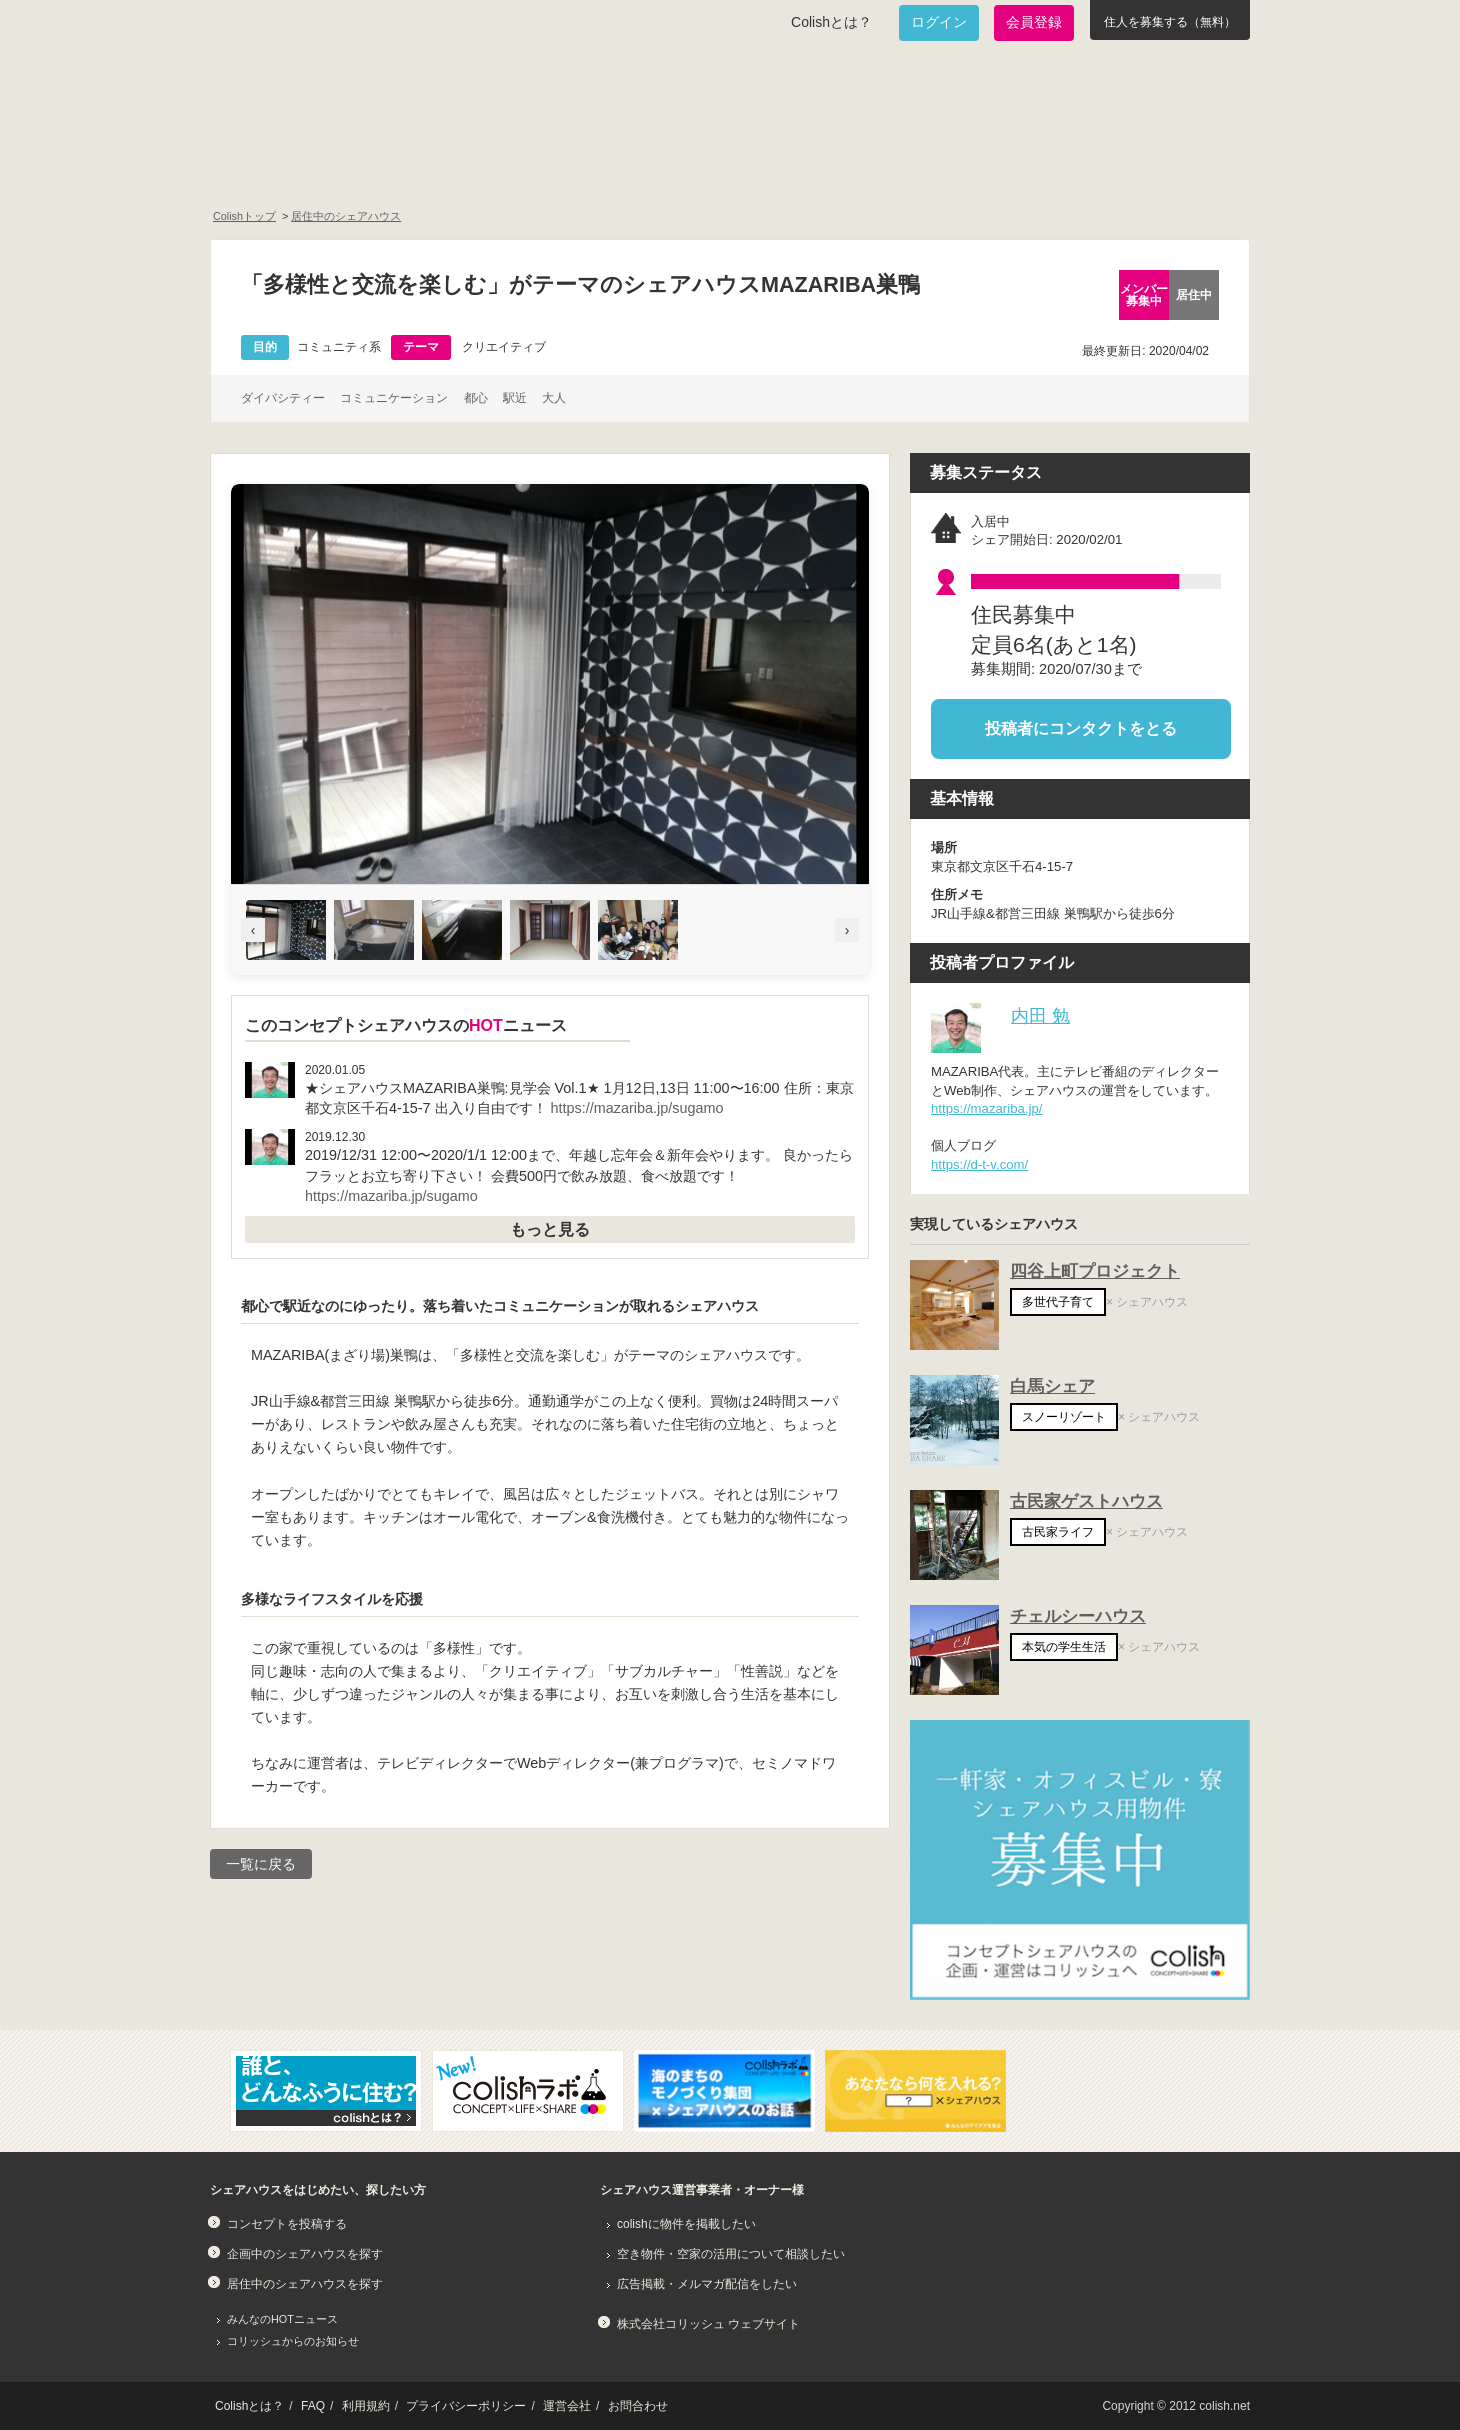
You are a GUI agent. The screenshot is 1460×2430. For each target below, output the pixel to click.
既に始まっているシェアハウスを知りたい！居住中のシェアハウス (564, 166)
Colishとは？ (831, 22)
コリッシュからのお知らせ (293, 2341)
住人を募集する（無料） (1170, 22)
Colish (273, 92)
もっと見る (550, 1229)
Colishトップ (244, 216)
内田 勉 (1040, 1015)
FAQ (313, 2406)
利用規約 (366, 2406)
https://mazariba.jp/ (986, 1108)
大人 (554, 398)
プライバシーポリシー (466, 2406)
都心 (476, 398)
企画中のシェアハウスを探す (305, 2254)
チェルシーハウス (1078, 1616)
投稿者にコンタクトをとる (1081, 728)
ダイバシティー (283, 398)
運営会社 (567, 2406)
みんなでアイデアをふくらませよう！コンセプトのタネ (806, 166)
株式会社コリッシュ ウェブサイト (708, 2324)
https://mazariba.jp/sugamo (637, 1108)
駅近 (515, 398)
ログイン (939, 22)
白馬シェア (1052, 1386)
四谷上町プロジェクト (1095, 1271)
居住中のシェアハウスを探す (305, 2284)
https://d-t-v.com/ (979, 1164)
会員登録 (1034, 22)
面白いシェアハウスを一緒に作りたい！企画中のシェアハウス (326, 166)
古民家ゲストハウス (1086, 1501)
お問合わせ (638, 2406)
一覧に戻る (261, 1864)
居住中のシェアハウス (346, 216)
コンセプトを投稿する (287, 2224)
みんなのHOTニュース (282, 2319)
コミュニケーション (394, 398)
